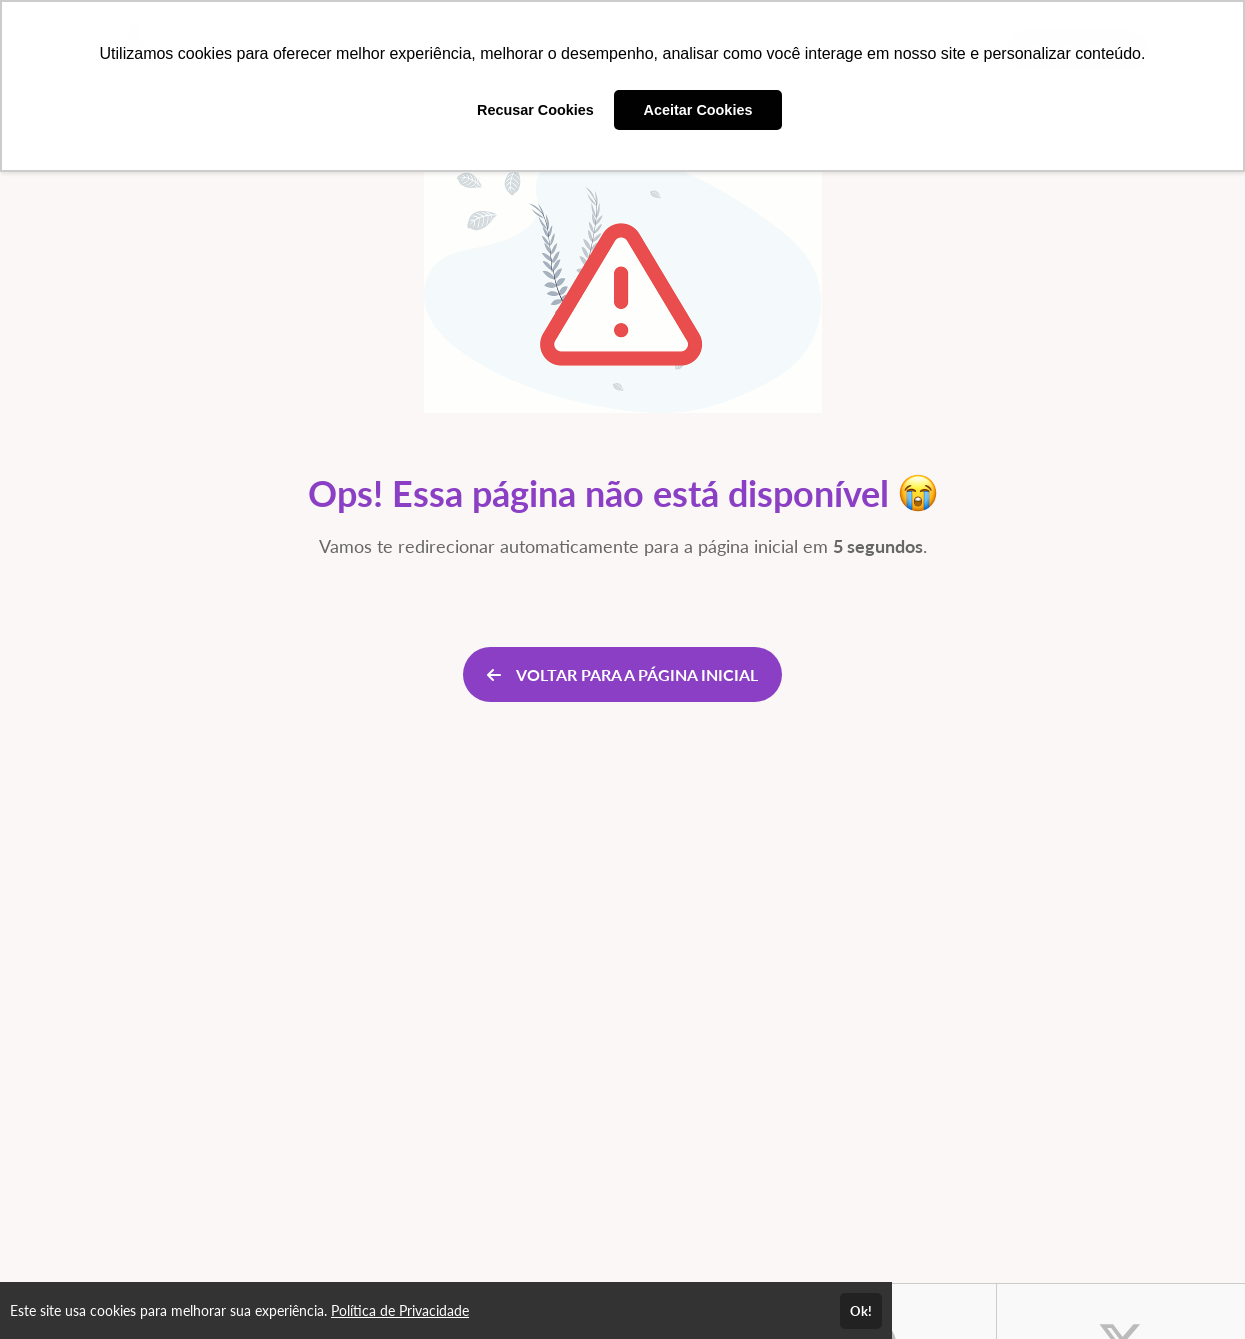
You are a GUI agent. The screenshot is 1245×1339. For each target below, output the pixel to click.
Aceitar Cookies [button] (698, 110)
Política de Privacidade (400, 1310)
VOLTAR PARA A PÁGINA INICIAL (622, 674)
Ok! (861, 1311)
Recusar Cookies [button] (535, 110)
